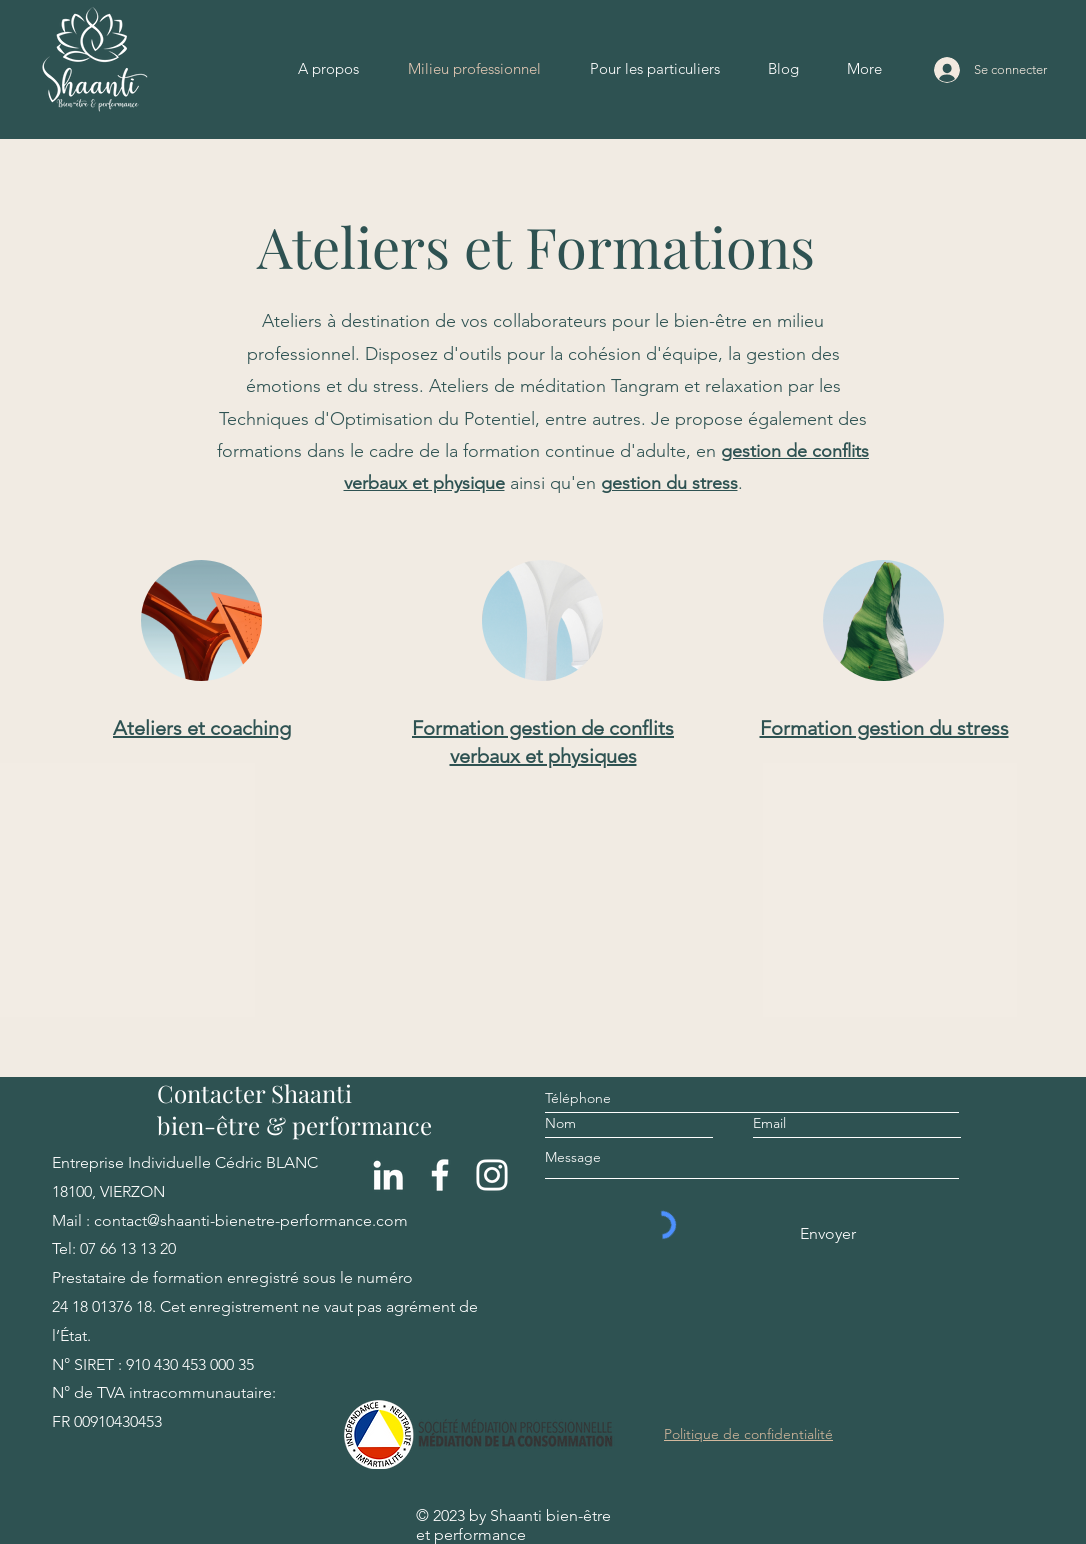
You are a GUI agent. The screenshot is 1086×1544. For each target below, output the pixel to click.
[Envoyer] (827, 1234)
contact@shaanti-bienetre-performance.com (251, 1220)
